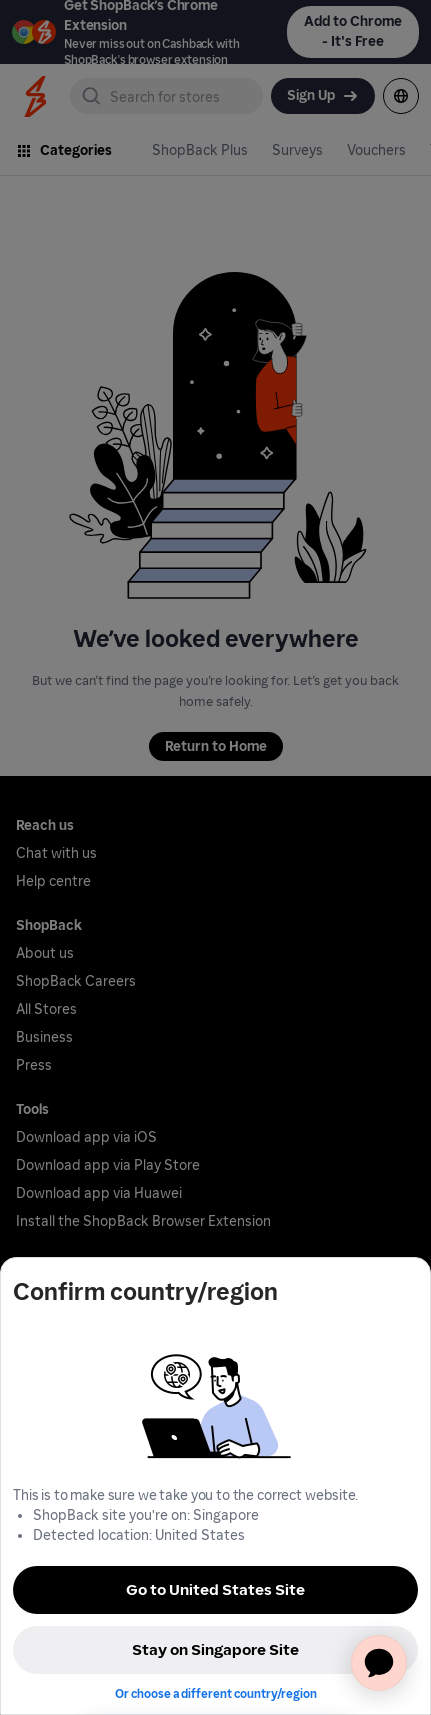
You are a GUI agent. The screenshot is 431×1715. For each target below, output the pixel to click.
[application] (379, 1663)
